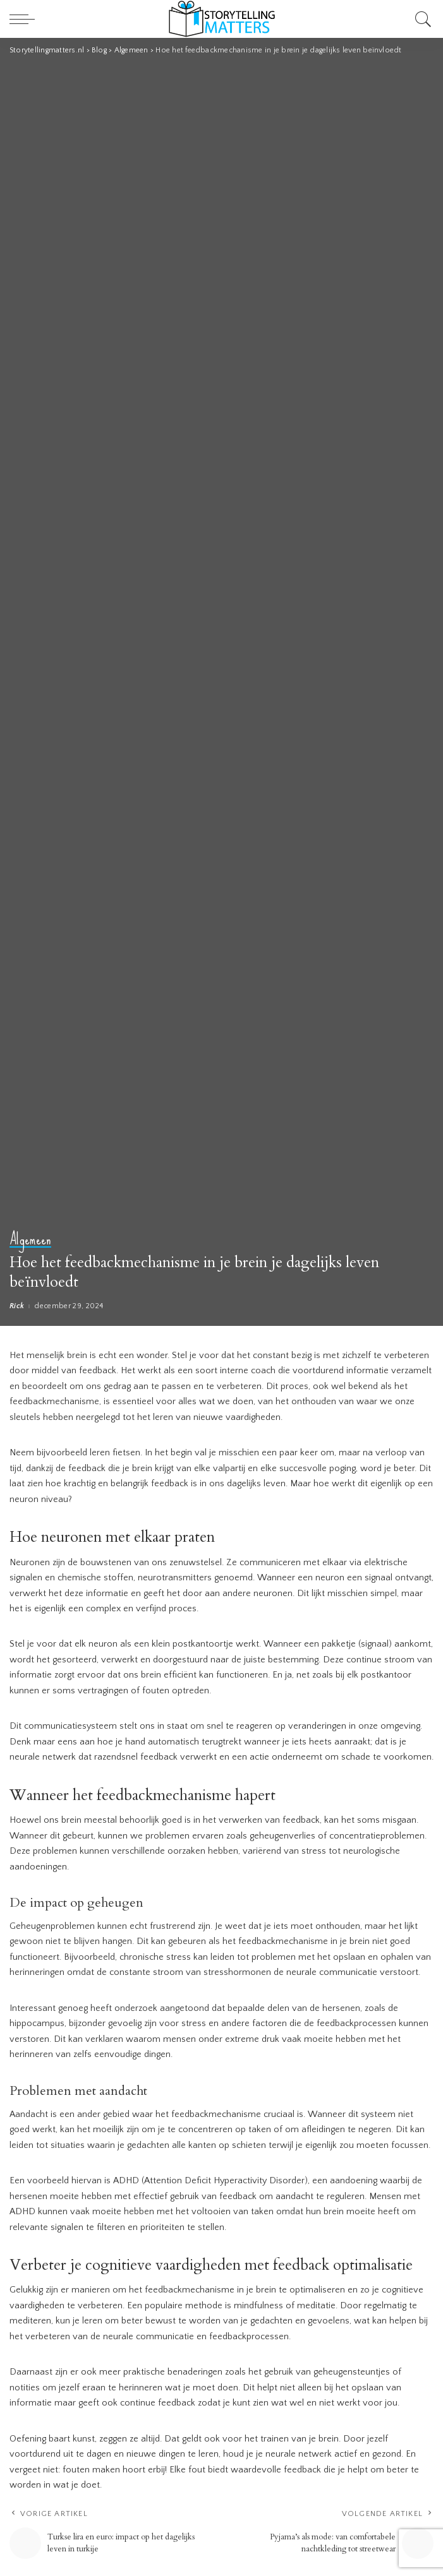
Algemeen (30, 1240)
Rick (16, 1306)
